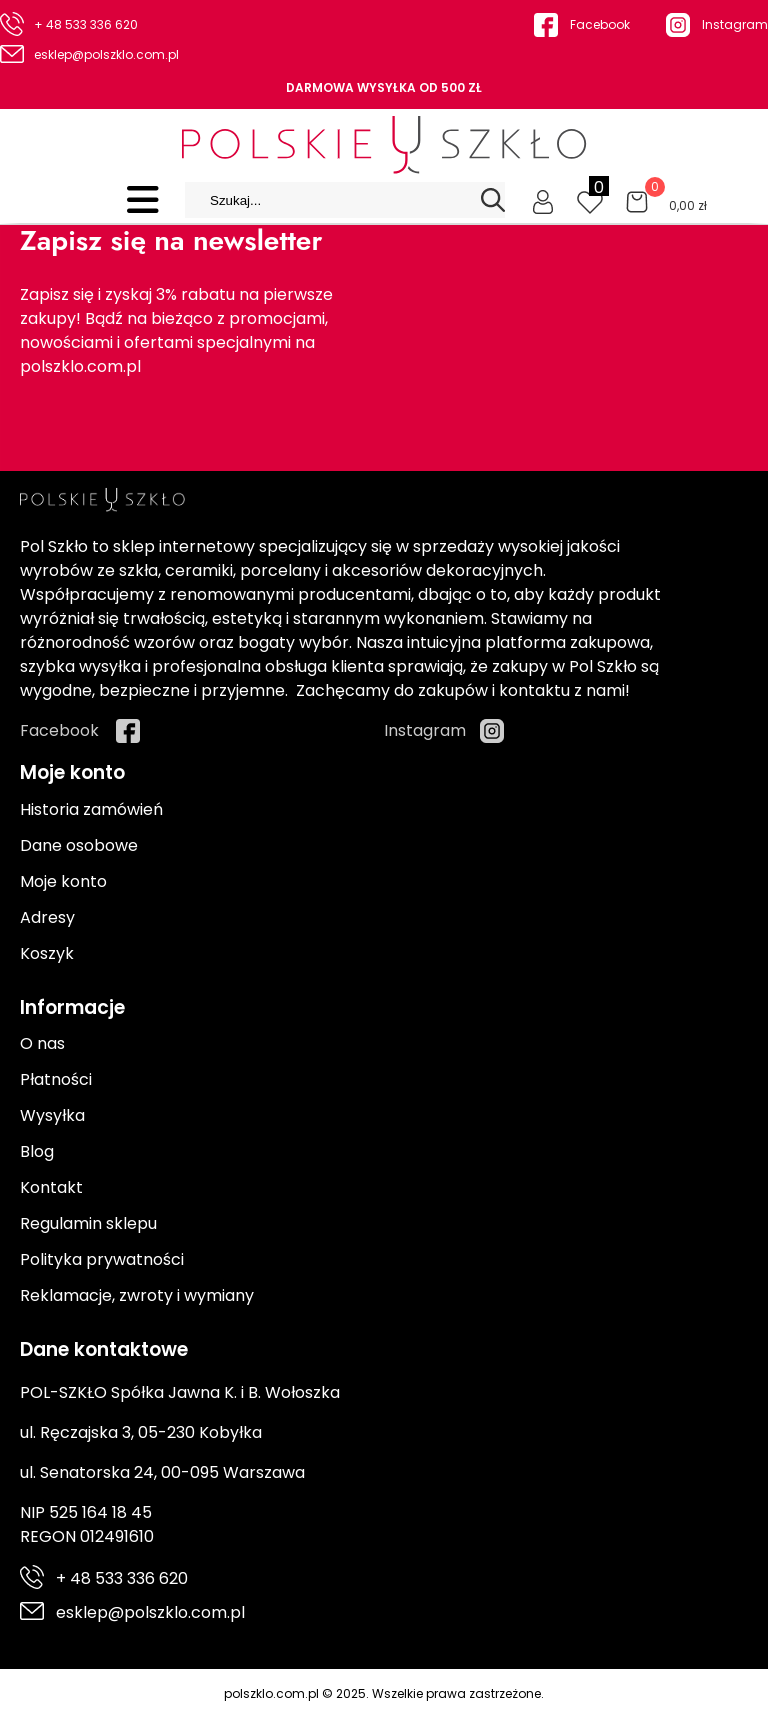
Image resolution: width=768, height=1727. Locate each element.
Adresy (47, 917)
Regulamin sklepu (88, 1223)
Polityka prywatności (102, 1259)
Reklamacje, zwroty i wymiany (137, 1295)
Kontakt (51, 1187)
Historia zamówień (91, 809)
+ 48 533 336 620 (86, 24)
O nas (42, 1043)
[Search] (493, 200)
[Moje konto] (543, 200)
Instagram (735, 24)
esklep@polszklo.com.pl (106, 54)
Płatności (56, 1079)
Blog (37, 1151)
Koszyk (47, 953)
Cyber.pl (714, 1714)
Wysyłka (52, 1115)
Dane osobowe (79, 845)
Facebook (600, 24)
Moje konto (63, 881)
